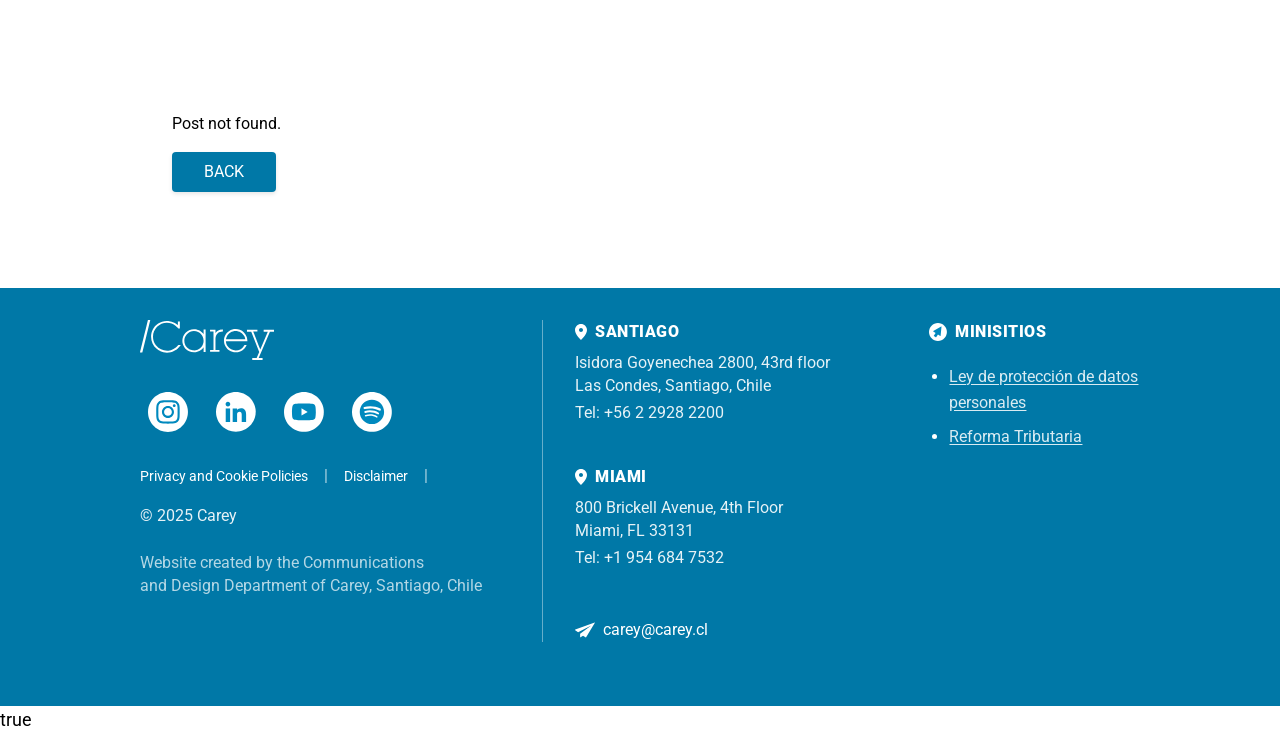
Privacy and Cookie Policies (224, 476)
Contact (643, 49)
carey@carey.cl (655, 629)
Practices (322, 49)
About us (568, 49)
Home (197, 49)
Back (224, 171)
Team (254, 49)
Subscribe (1208, 49)
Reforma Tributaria (1015, 436)
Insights (492, 49)
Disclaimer (376, 476)
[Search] (1124, 50)
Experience (409, 49)
